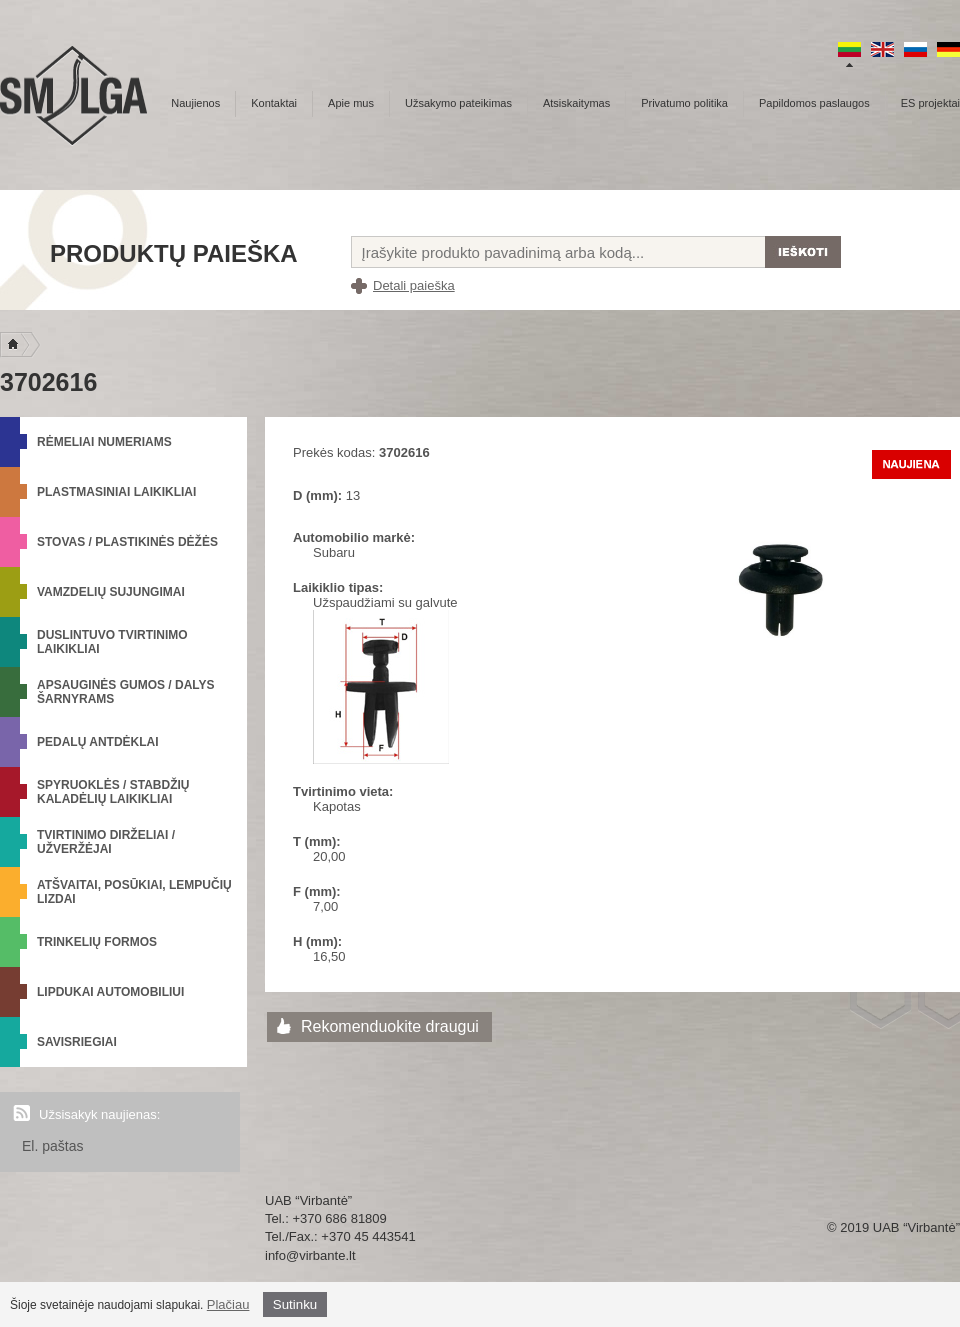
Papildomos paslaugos (814, 103)
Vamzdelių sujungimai (111, 592)
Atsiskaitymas (576, 103)
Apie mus (351, 103)
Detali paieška (414, 285)
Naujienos (195, 103)
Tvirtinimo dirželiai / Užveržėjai (106, 842)
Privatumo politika (684, 103)
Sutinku (295, 1304)
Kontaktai (274, 103)
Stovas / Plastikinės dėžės (127, 542)
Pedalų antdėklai (98, 742)
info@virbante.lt (310, 1255)
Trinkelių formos (97, 942)
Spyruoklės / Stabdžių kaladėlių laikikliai (113, 792)
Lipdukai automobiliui (110, 992)
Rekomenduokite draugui (390, 1026)
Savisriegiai (77, 1042)
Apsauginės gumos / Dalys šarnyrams (126, 692)
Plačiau (228, 1304)
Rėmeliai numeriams (104, 442)
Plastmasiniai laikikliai (116, 492)
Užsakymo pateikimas (458, 103)
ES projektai (930, 103)
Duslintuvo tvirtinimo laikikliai (112, 642)
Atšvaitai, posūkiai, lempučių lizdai (134, 892)
